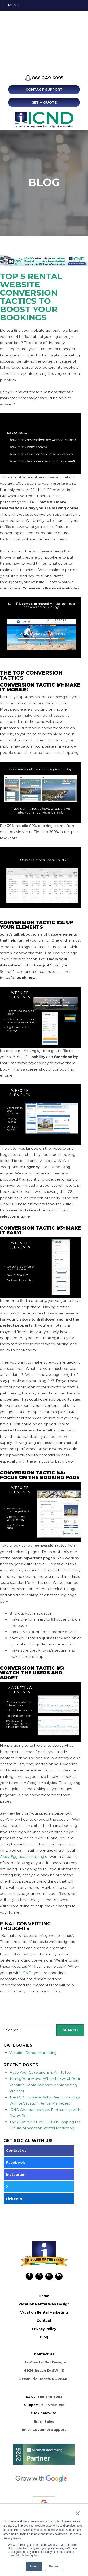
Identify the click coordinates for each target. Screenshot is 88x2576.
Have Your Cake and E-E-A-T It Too (40, 2072)
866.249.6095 (44, 78)
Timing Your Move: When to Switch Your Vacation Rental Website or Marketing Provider (44, 2084)
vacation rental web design (44, 2304)
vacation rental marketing (44, 2312)
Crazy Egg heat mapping (22, 1856)
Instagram (16, 2174)
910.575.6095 (52, 2405)
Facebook (15, 2162)
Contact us (16, 2150)
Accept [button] (34, 2566)
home (44, 2296)
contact (44, 2320)
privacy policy (44, 2329)
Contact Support (44, 89)
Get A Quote (44, 102)
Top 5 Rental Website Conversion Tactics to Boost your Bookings (31, 297)
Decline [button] (53, 2566)
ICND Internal (44, 120)
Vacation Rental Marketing (33, 2052)
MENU (11, 5)
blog (44, 2337)
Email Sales (44, 2421)
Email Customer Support (44, 2430)
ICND (26, 1973)
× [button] (77, 2513)
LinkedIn (14, 2198)
